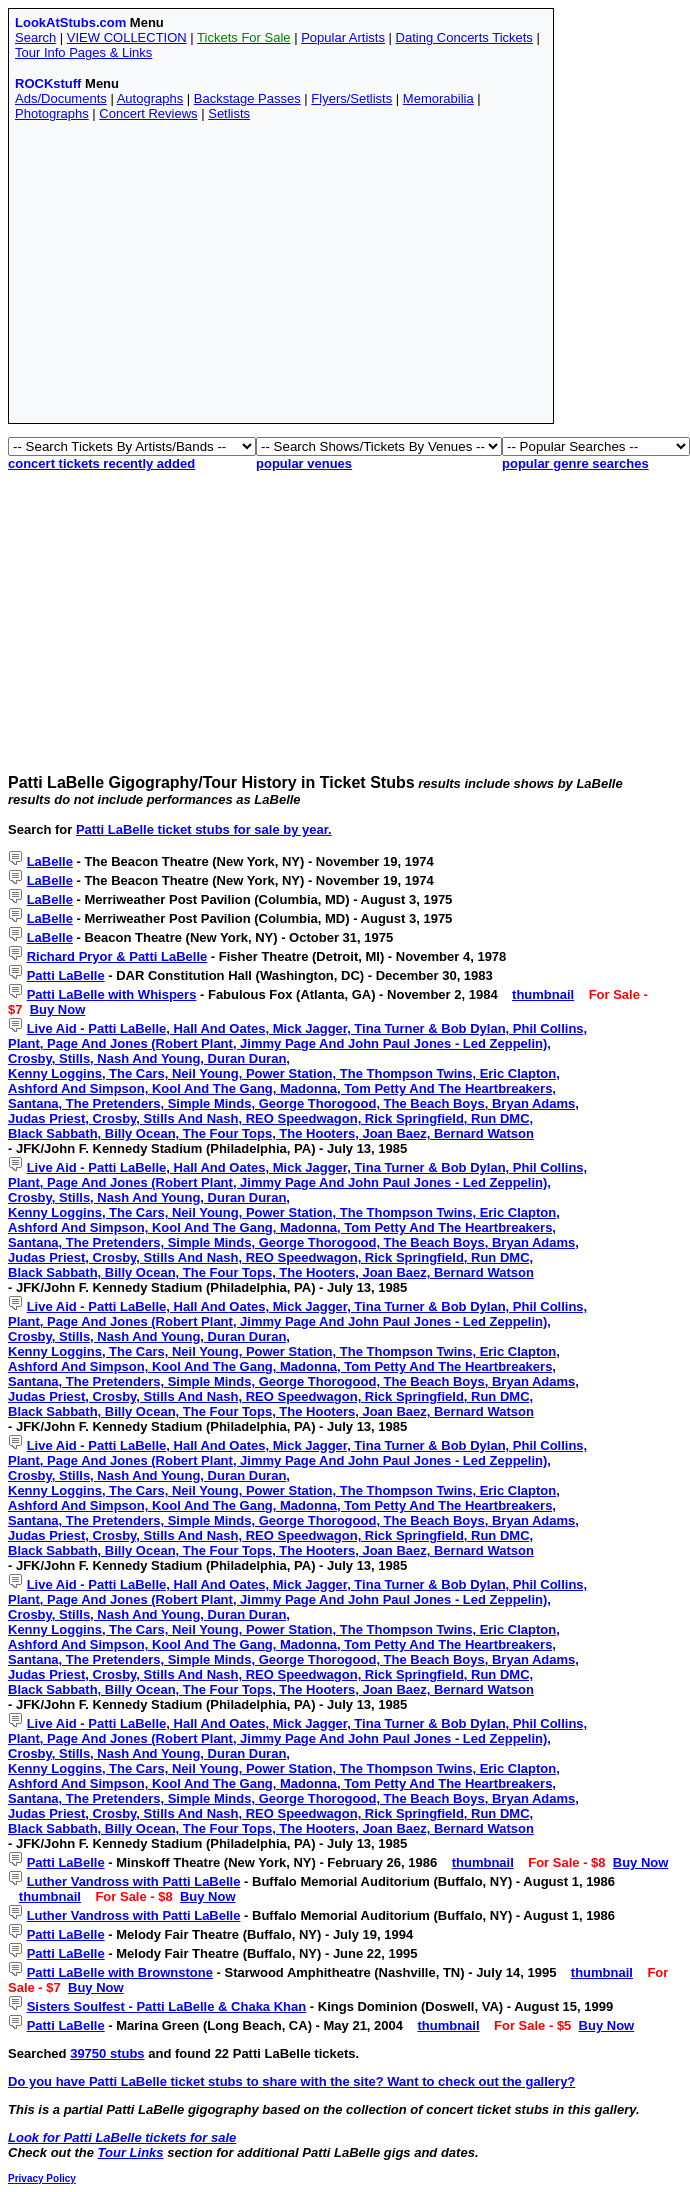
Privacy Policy (42, 2178)
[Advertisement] (270, 277)
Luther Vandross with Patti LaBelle (134, 1881)
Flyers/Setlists (351, 98)
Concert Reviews (148, 113)
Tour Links (131, 2152)
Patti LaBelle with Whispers (112, 994)
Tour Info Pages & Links (83, 52)
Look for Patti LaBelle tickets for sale (122, 2137)
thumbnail (543, 994)
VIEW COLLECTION (127, 37)
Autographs (150, 98)
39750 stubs (107, 2053)
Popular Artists (343, 37)
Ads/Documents (61, 98)
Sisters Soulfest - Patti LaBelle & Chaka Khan (167, 2006)
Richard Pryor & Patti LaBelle (117, 956)
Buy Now (58, 1009)
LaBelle (50, 861)
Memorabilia (438, 98)
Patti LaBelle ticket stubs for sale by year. (204, 829)
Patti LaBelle (66, 975)
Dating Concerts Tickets (464, 37)
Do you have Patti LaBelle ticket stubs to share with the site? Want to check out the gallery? (291, 2081)
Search (35, 37)
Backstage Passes (247, 98)
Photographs (52, 113)
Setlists (229, 113)
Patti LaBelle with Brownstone (120, 1972)
